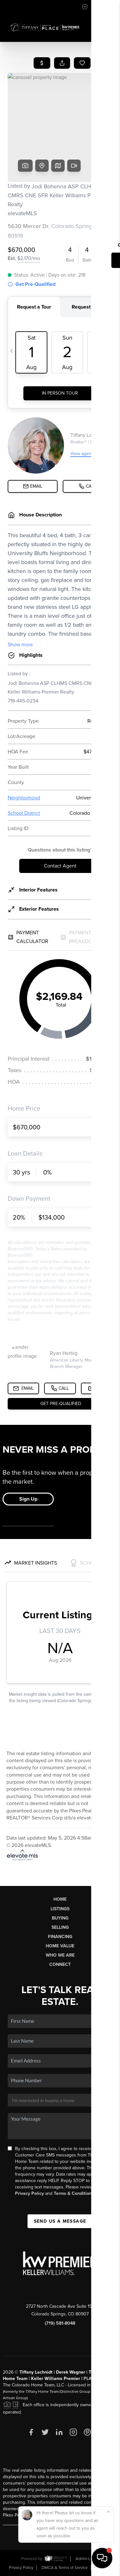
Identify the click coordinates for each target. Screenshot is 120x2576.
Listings (60, 1909)
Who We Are (60, 1955)
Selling (60, 1927)
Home (60, 1899)
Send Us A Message (60, 2221)
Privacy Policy (29, 2193)
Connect (60, 1964)
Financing (60, 1936)
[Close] (108, 2511)
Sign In (95, 7)
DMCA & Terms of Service (65, 2567)
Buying (60, 1918)
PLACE (91, 2378)
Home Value (60, 1946)
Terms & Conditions (74, 2193)
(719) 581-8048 (60, 2323)
